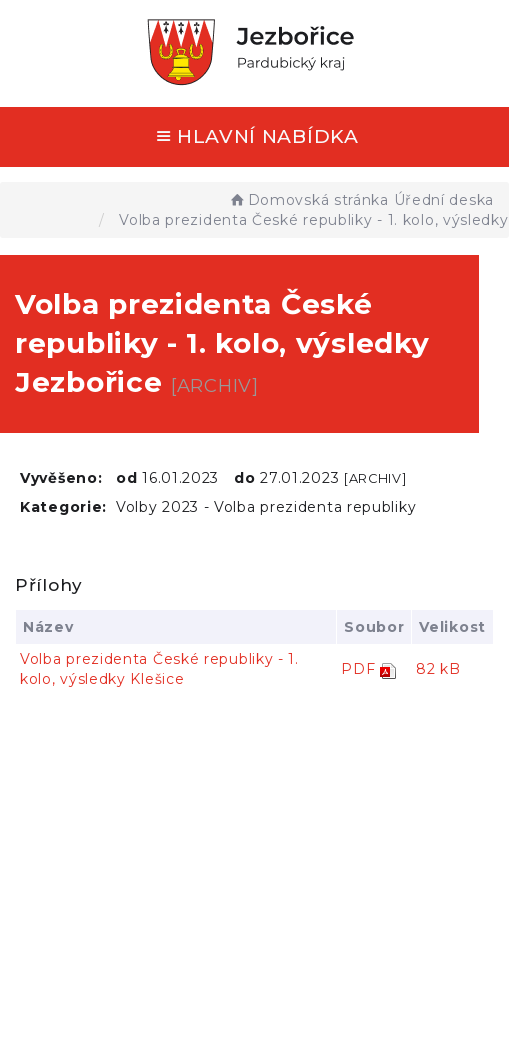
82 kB (438, 669)
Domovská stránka (308, 200)
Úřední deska (444, 200)
